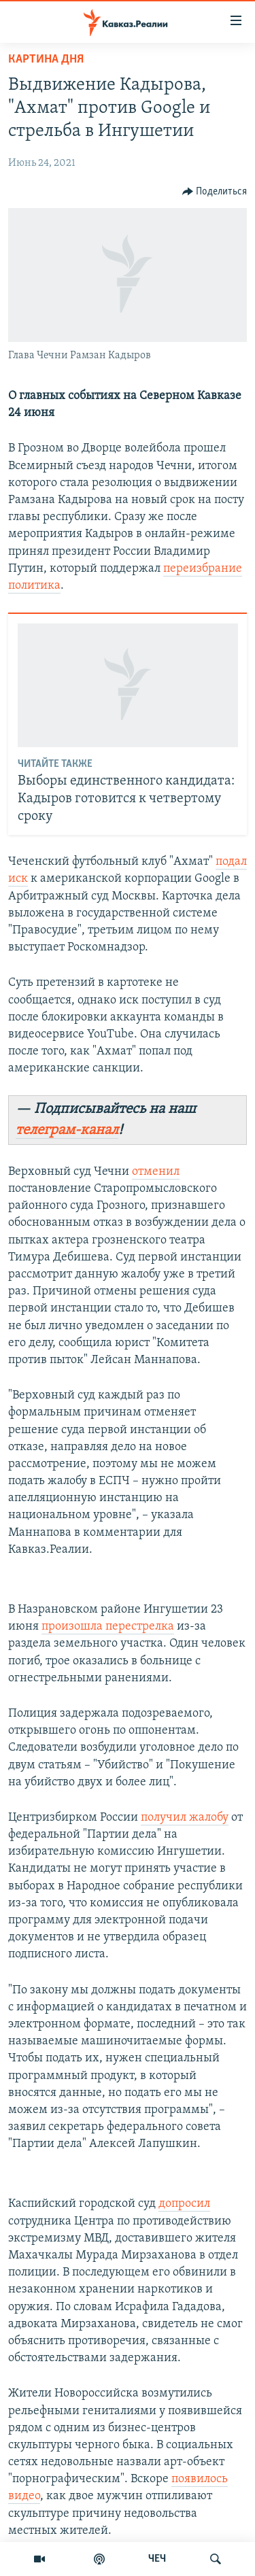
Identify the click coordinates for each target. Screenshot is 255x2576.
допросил (184, 2203)
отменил (156, 1171)
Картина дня (46, 59)
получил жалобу (184, 1817)
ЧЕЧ (157, 2559)
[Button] (215, 191)
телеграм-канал (67, 1130)
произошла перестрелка (107, 1626)
